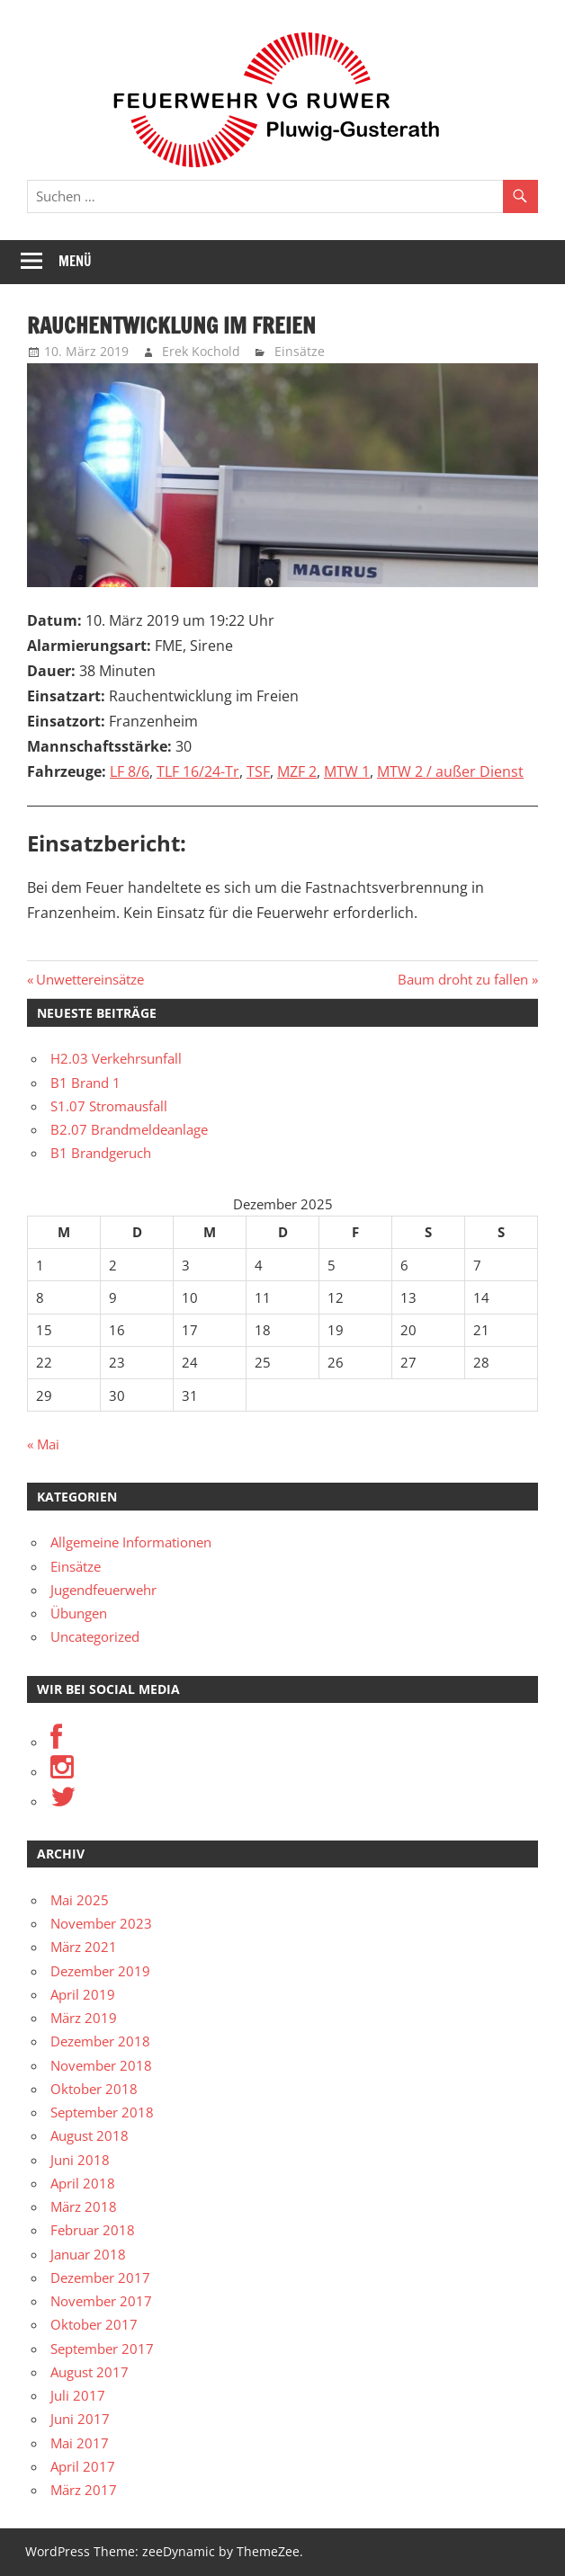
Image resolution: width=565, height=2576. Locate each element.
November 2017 (101, 2301)
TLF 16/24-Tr (198, 771)
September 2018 (102, 2112)
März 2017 (83, 2490)
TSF (258, 771)
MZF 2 (297, 771)
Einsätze (299, 351)
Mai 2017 (79, 2443)
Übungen (78, 1613)
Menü (75, 261)
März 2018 (83, 2206)
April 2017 (82, 2466)
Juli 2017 (77, 2395)
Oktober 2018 (94, 2089)
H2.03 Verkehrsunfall (116, 1058)
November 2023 (101, 1923)
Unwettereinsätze (89, 979)
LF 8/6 (129, 771)
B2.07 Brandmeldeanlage (129, 1129)
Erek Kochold (201, 351)
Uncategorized (94, 1636)
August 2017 (89, 2372)
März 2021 (83, 1947)
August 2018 (89, 2135)
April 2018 (82, 2183)
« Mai (43, 1444)
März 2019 (83, 2018)
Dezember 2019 (100, 1971)
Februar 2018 (92, 2230)
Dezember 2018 (100, 2041)
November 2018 (101, 2065)
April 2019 (82, 1994)
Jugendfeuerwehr (103, 1590)
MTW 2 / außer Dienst (450, 771)
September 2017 (102, 2349)
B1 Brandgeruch (100, 1153)
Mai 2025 (79, 1900)
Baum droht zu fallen (463, 979)
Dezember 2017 (100, 2277)
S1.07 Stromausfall (108, 1106)
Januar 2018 (88, 2254)
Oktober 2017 (94, 2324)
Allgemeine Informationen (130, 1542)
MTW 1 (347, 771)
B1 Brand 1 (85, 1083)
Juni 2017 (80, 2419)
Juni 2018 (80, 2160)
